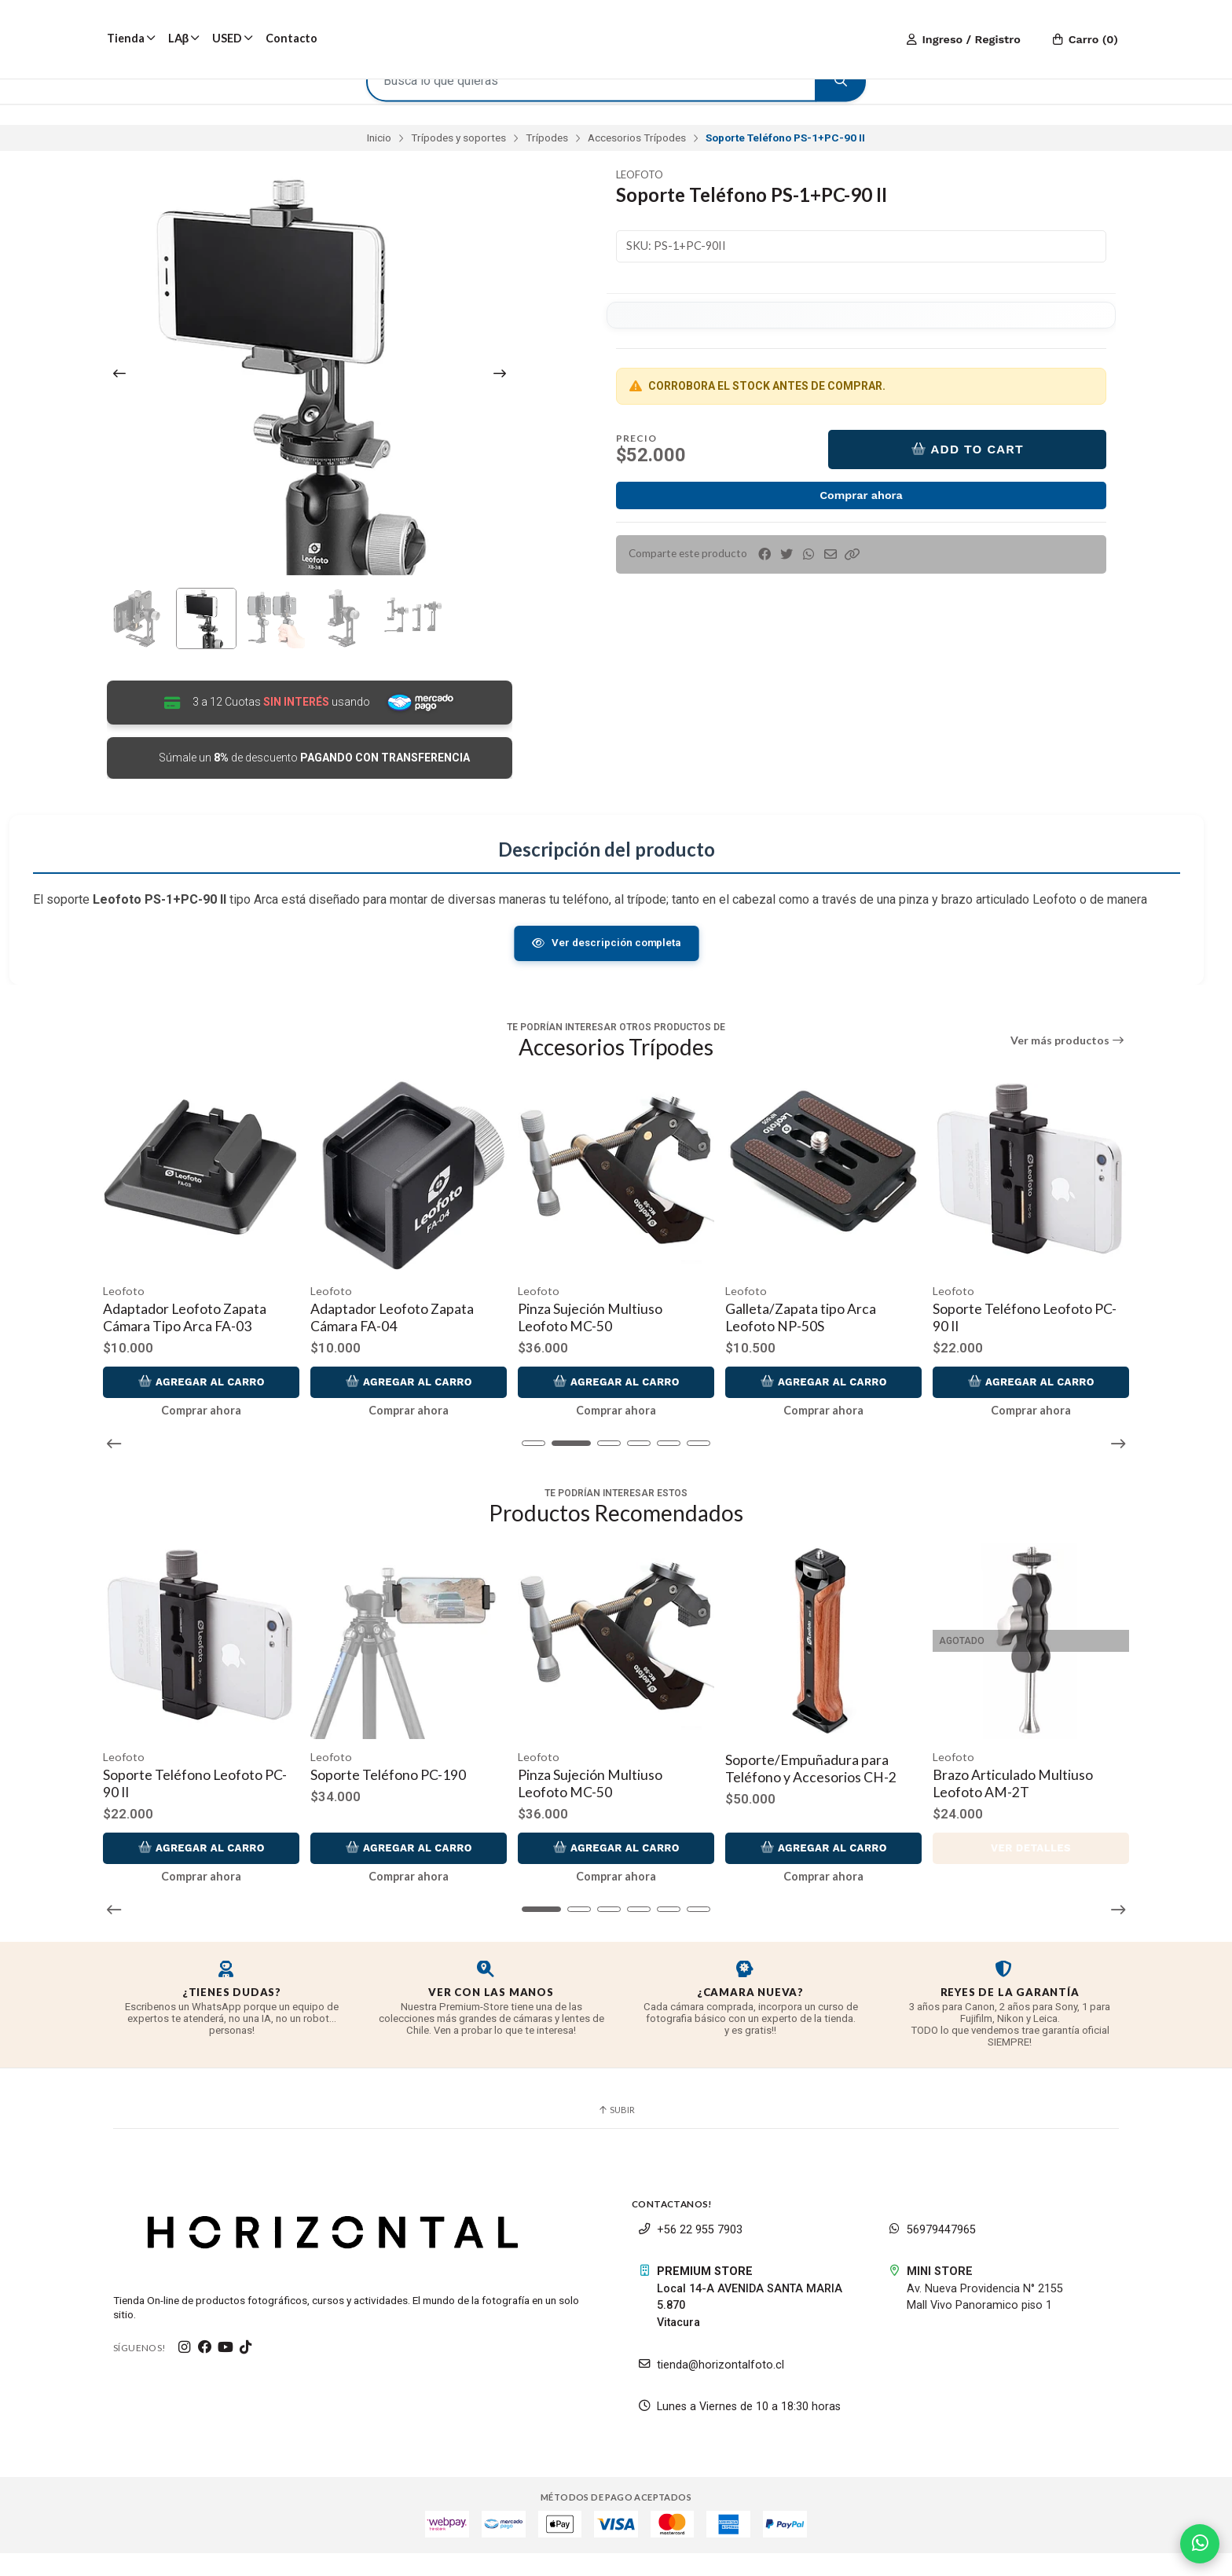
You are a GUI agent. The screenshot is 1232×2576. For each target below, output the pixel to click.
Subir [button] (616, 2132)
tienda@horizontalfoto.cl (711, 2387)
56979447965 (932, 2252)
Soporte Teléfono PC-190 (392, 1797)
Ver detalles (1031, 1871)
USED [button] (232, 38)
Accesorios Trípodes (637, 156)
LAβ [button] (184, 38)
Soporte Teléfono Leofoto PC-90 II (1044, 1347)
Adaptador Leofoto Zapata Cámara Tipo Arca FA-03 (204, 1347)
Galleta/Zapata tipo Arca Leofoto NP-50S (820, 1347)
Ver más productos (1068, 1077)
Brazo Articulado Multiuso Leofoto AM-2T (1017, 1805)
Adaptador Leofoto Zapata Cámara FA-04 (411, 1347)
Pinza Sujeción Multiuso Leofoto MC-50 (609, 1347)
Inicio (379, 156)
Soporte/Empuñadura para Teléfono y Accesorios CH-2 (814, 1790)
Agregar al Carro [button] (216, 1411)
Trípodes (547, 156)
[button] (852, 573)
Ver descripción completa (606, 978)
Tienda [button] (131, 38)
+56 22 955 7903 (690, 2252)
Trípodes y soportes (458, 156)
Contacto (291, 38)
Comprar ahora (861, 513)
